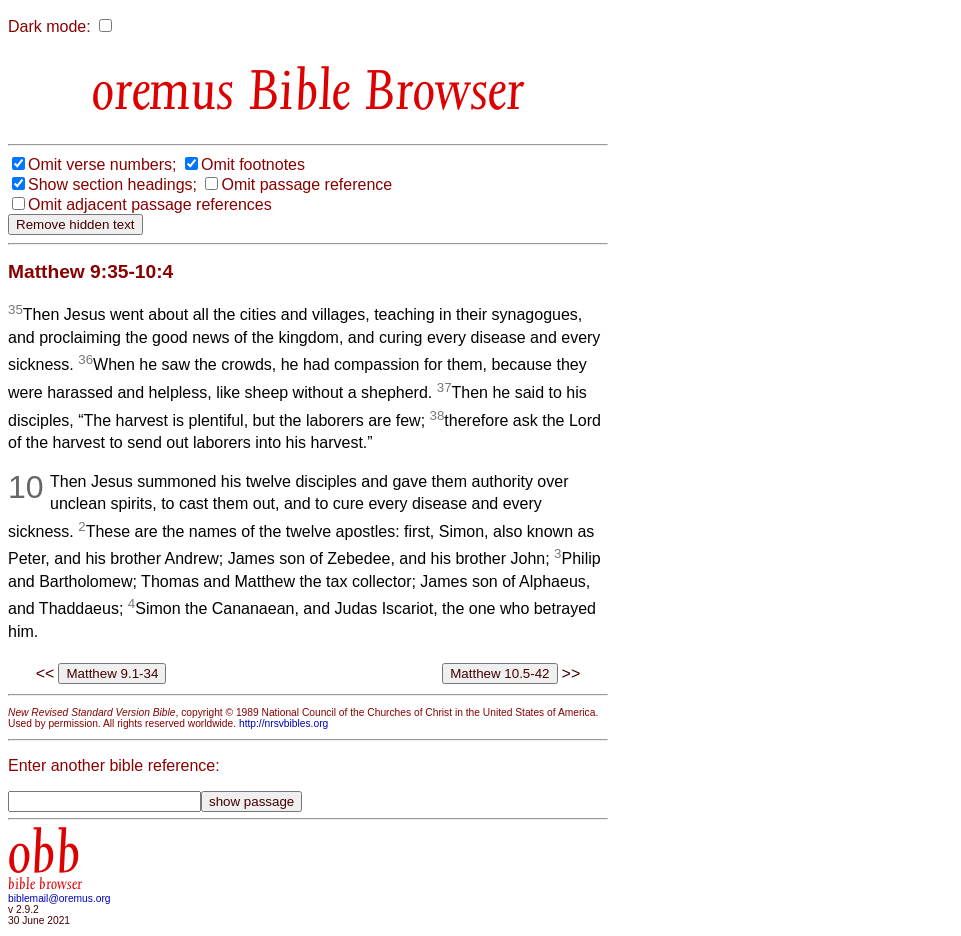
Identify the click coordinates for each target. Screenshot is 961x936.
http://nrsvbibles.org (283, 723)
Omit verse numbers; (102, 164)
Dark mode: (49, 26)
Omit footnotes (253, 164)
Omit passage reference (306, 184)
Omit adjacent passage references (150, 204)
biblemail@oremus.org (59, 898)
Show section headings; (112, 184)
